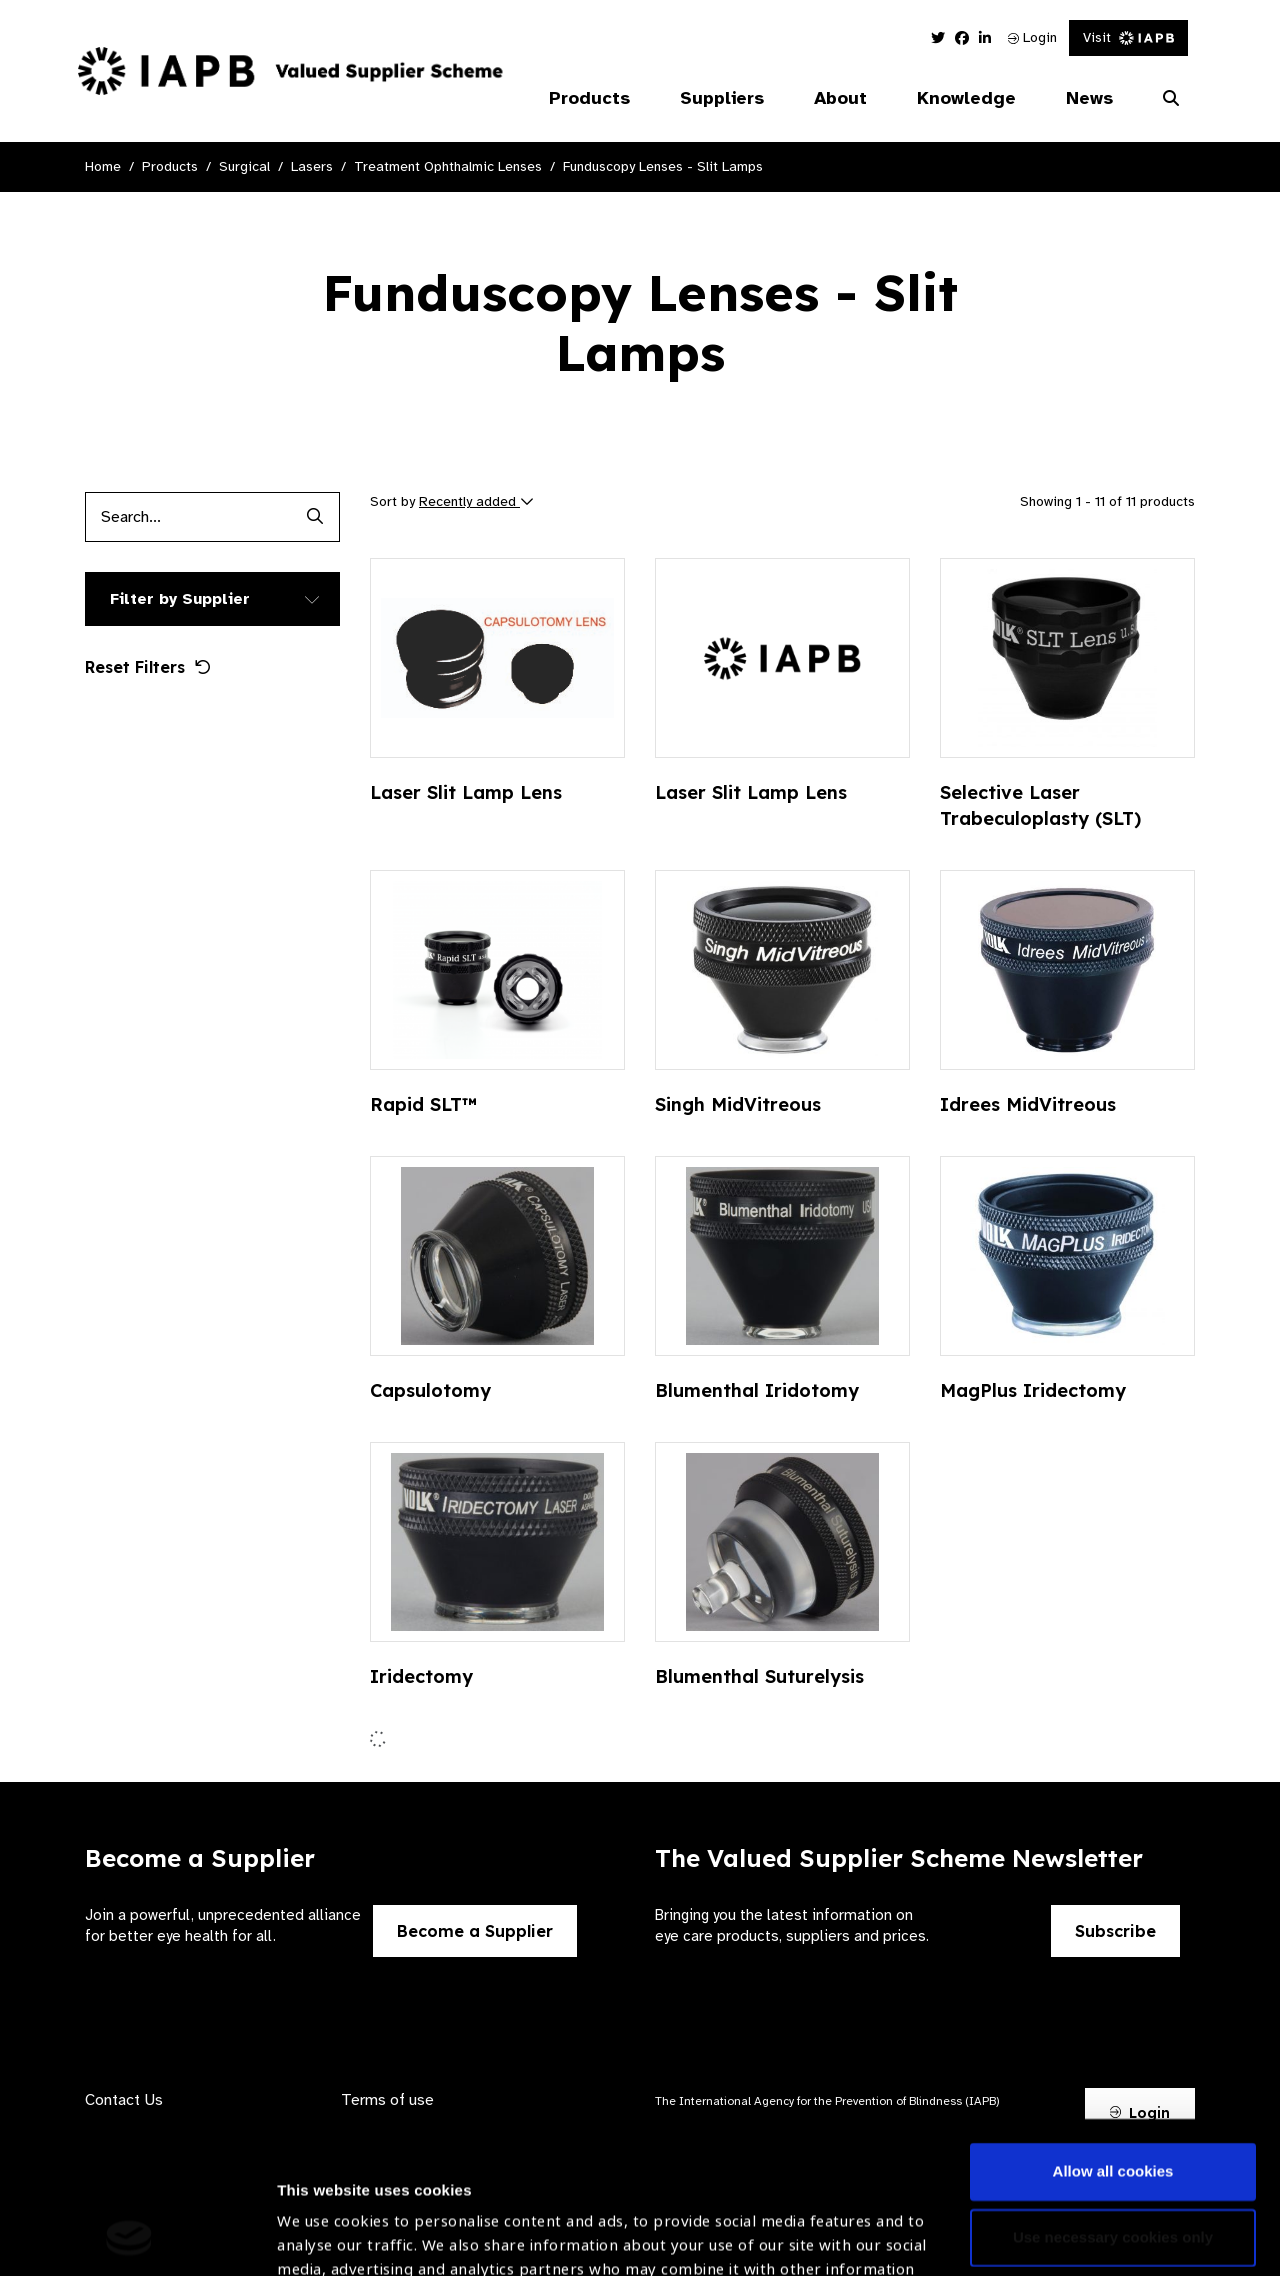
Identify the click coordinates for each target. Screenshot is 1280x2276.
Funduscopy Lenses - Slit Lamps (663, 166)
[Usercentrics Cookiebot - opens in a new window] (129, 2237)
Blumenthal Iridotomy (757, 1390)
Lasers (312, 166)
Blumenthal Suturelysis (759, 1676)
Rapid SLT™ (423, 1104)
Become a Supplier (475, 1931)
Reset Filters (148, 667)
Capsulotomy (430, 1390)
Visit (1128, 37)
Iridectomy (421, 1676)
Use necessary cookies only (1113, 2094)
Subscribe (1115, 1931)
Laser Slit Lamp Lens (466, 792)
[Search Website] (1171, 99)
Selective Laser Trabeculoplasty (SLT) (1040, 805)
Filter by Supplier (180, 599)
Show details (323, 2216)
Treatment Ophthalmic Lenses (448, 166)
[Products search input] (187, 517)
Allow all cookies (1113, 2029)
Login (1032, 37)
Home (103, 166)
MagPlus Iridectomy (1033, 1390)
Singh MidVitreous (738, 1104)
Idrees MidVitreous (1028, 1104)
